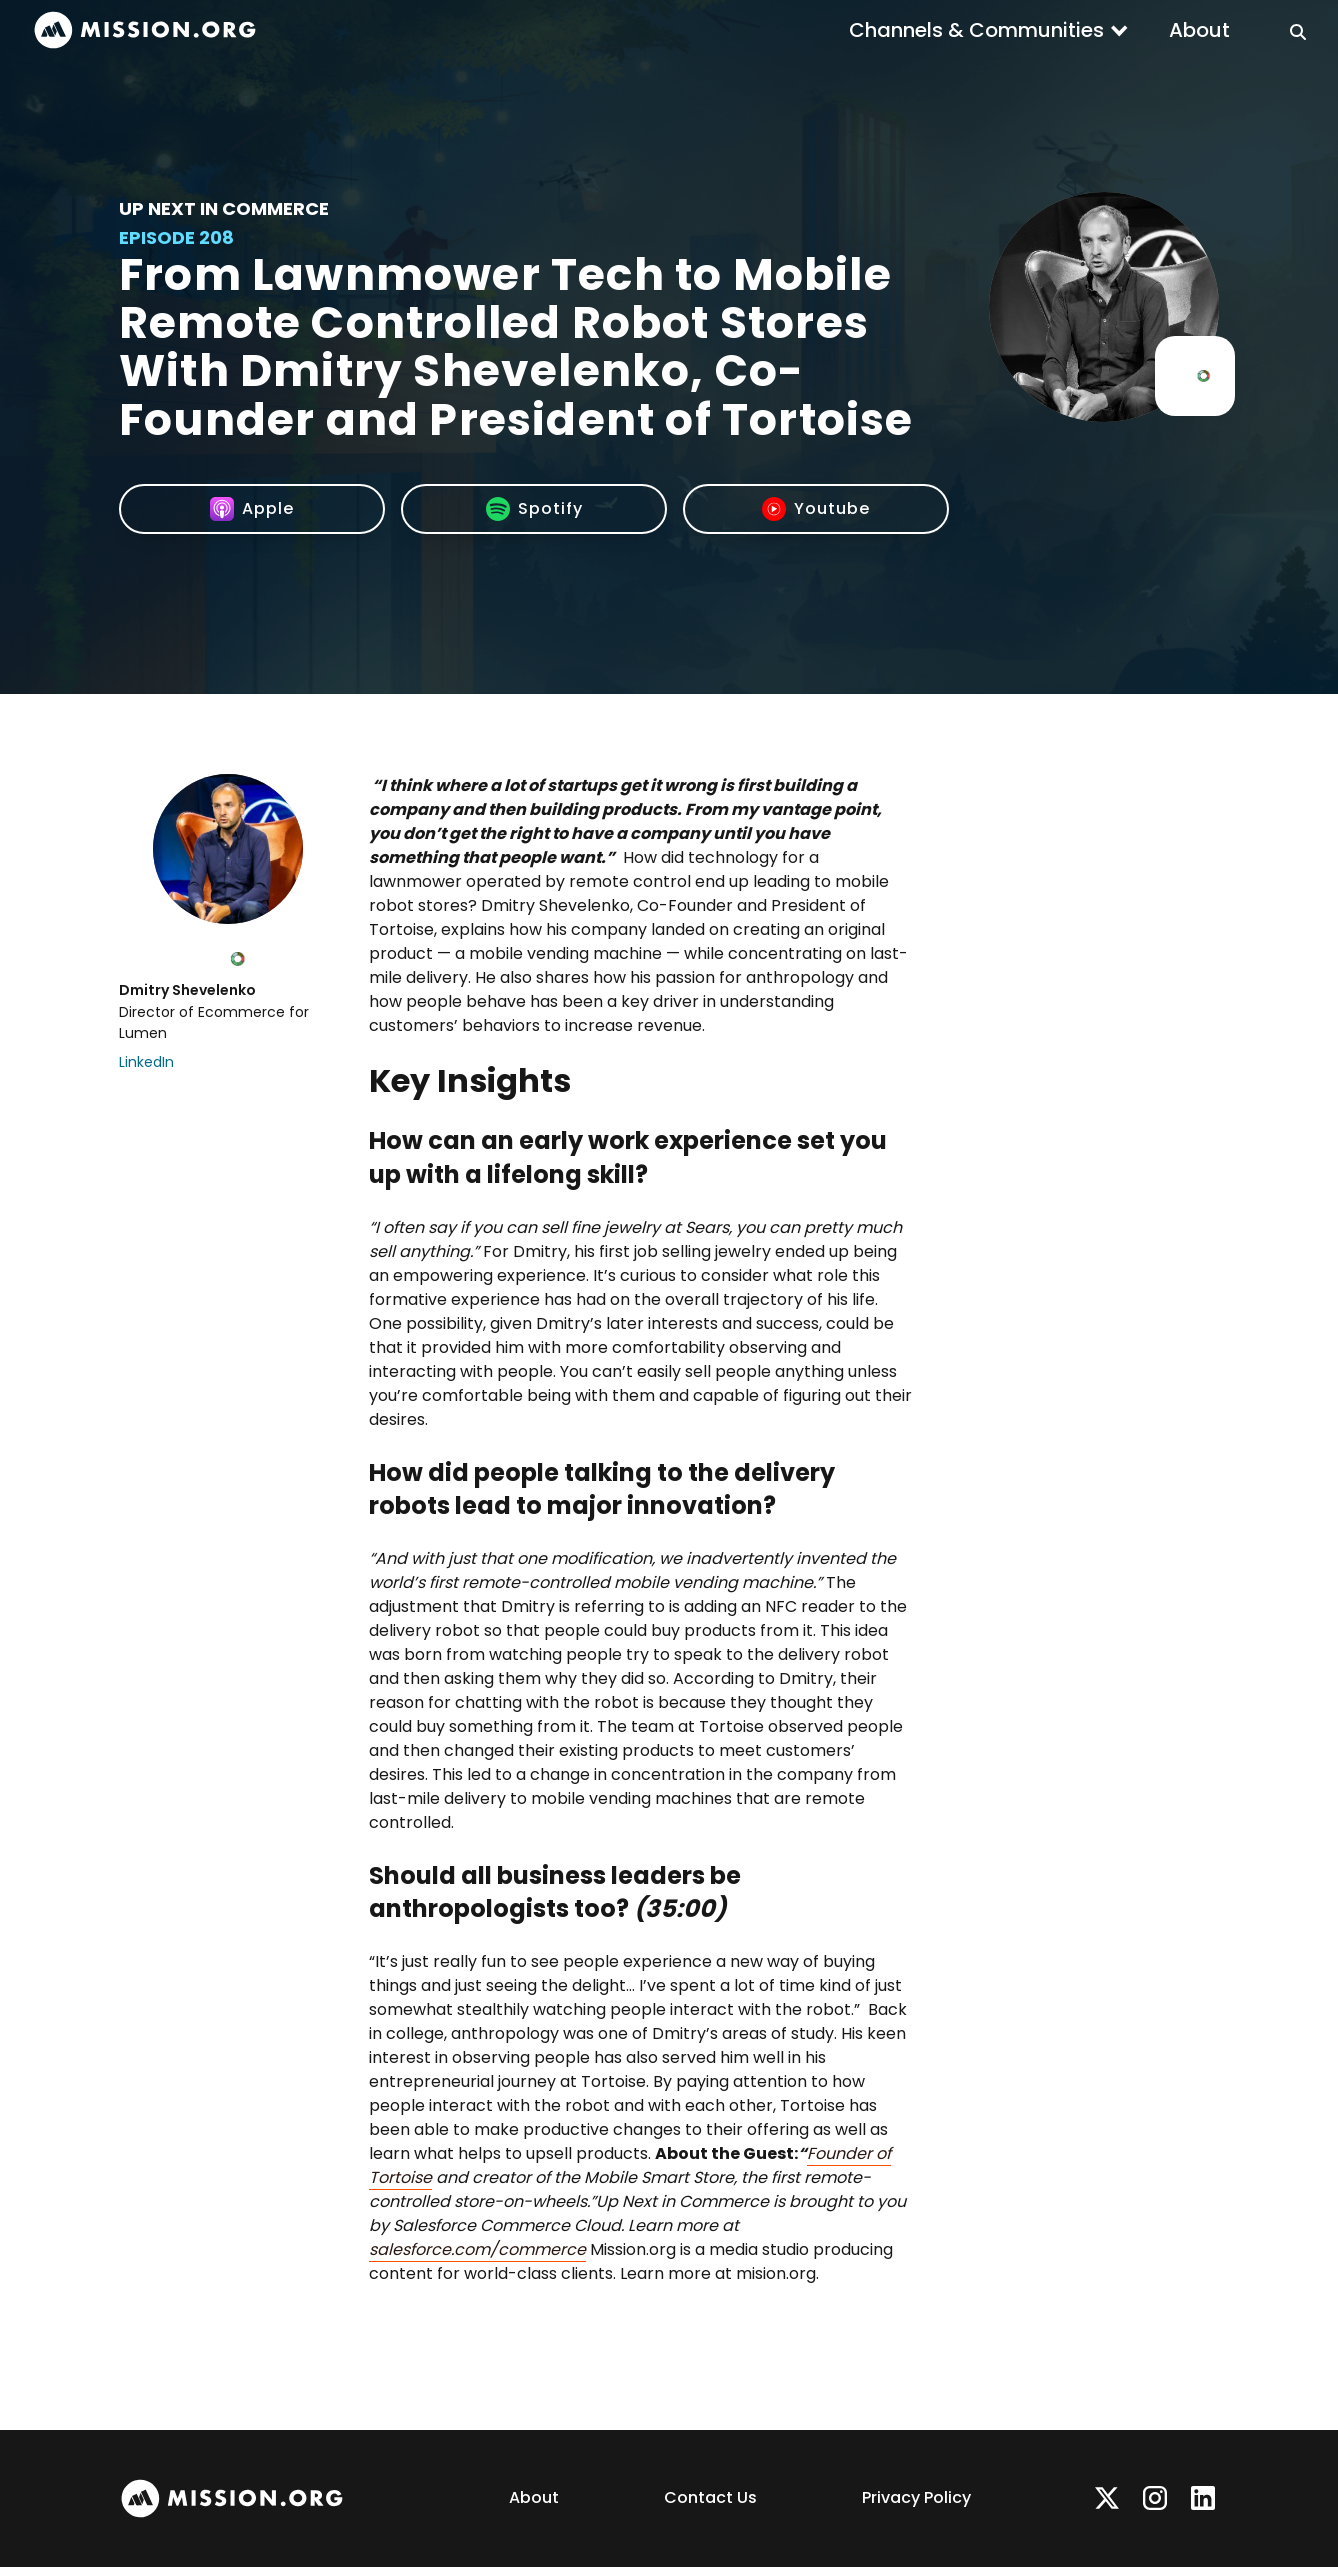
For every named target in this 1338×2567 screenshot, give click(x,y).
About (1199, 30)
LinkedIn (146, 1062)
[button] (989, 30)
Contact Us (710, 2497)
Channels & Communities (976, 30)
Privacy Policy (916, 2497)
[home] (145, 30)
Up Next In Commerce (224, 208)
